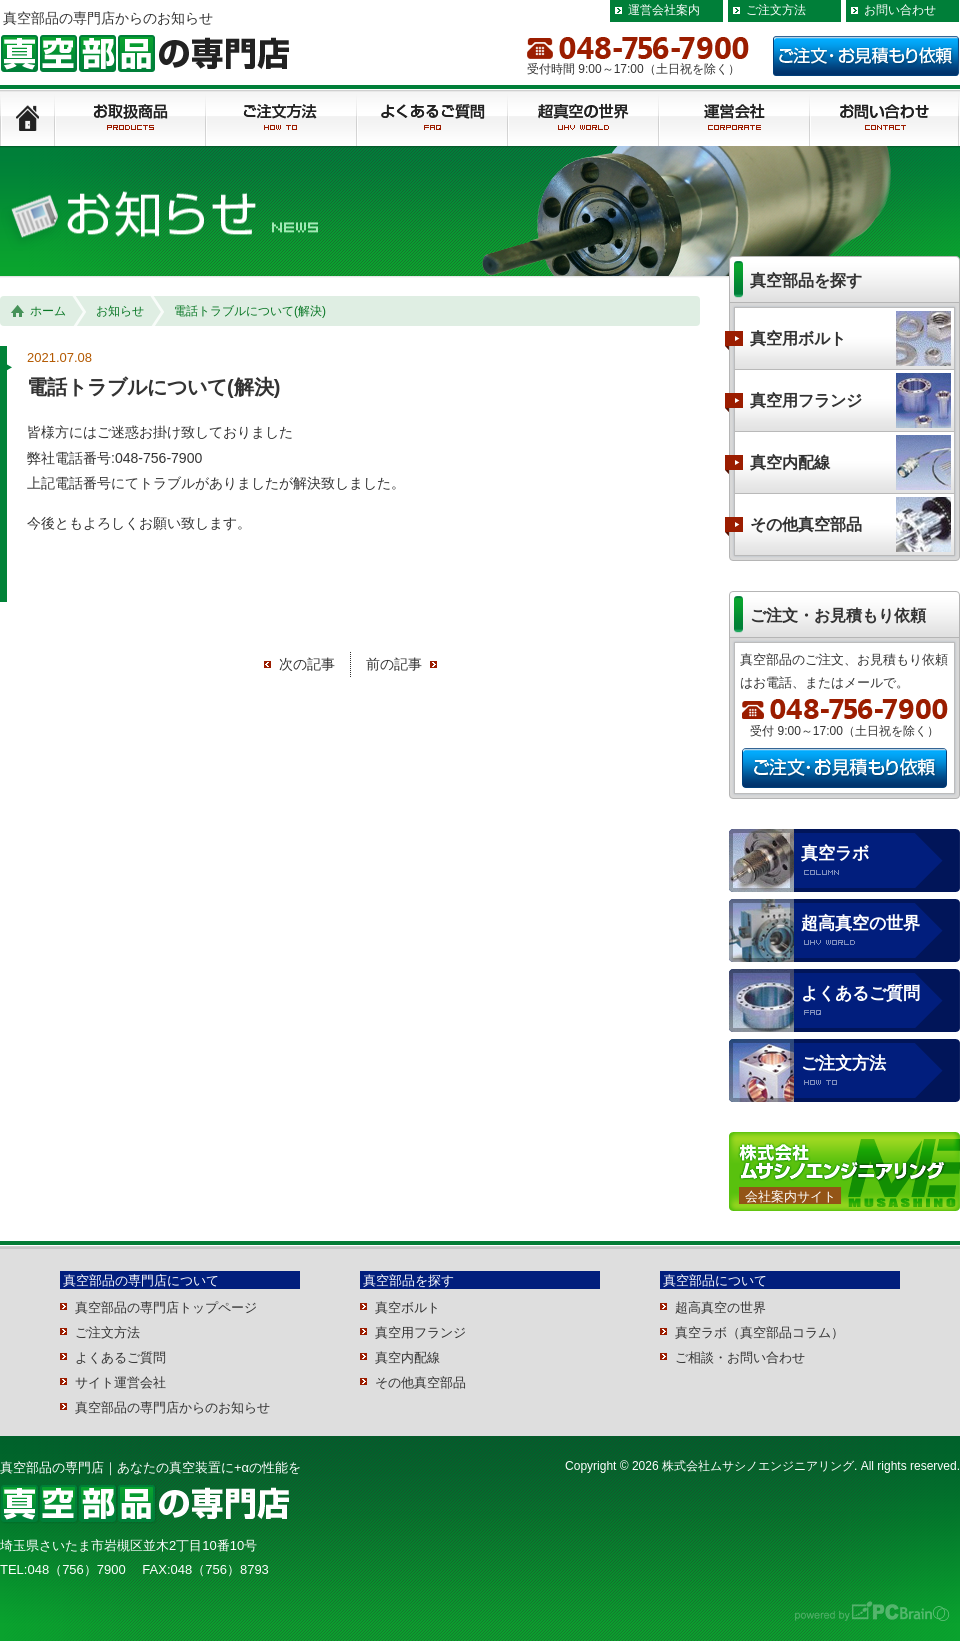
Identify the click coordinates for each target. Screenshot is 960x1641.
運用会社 (734, 119)
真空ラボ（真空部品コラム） (759, 1332)
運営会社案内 (664, 10)
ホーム (38, 311)
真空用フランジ (806, 400)
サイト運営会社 (120, 1382)
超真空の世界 (583, 119)
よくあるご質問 (432, 119)
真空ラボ (835, 853)
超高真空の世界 (860, 923)
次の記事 (307, 664)
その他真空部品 (806, 524)
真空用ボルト (798, 338)
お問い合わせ (900, 10)
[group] (363, 478)
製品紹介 (130, 119)
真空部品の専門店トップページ (166, 1307)
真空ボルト (407, 1307)
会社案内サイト (790, 1196)
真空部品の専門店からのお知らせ (172, 1407)
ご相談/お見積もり (885, 119)
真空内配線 (790, 462)
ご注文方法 (776, 10)
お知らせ (120, 311)
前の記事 (394, 664)
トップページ (27, 119)
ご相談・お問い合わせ (740, 1357)
